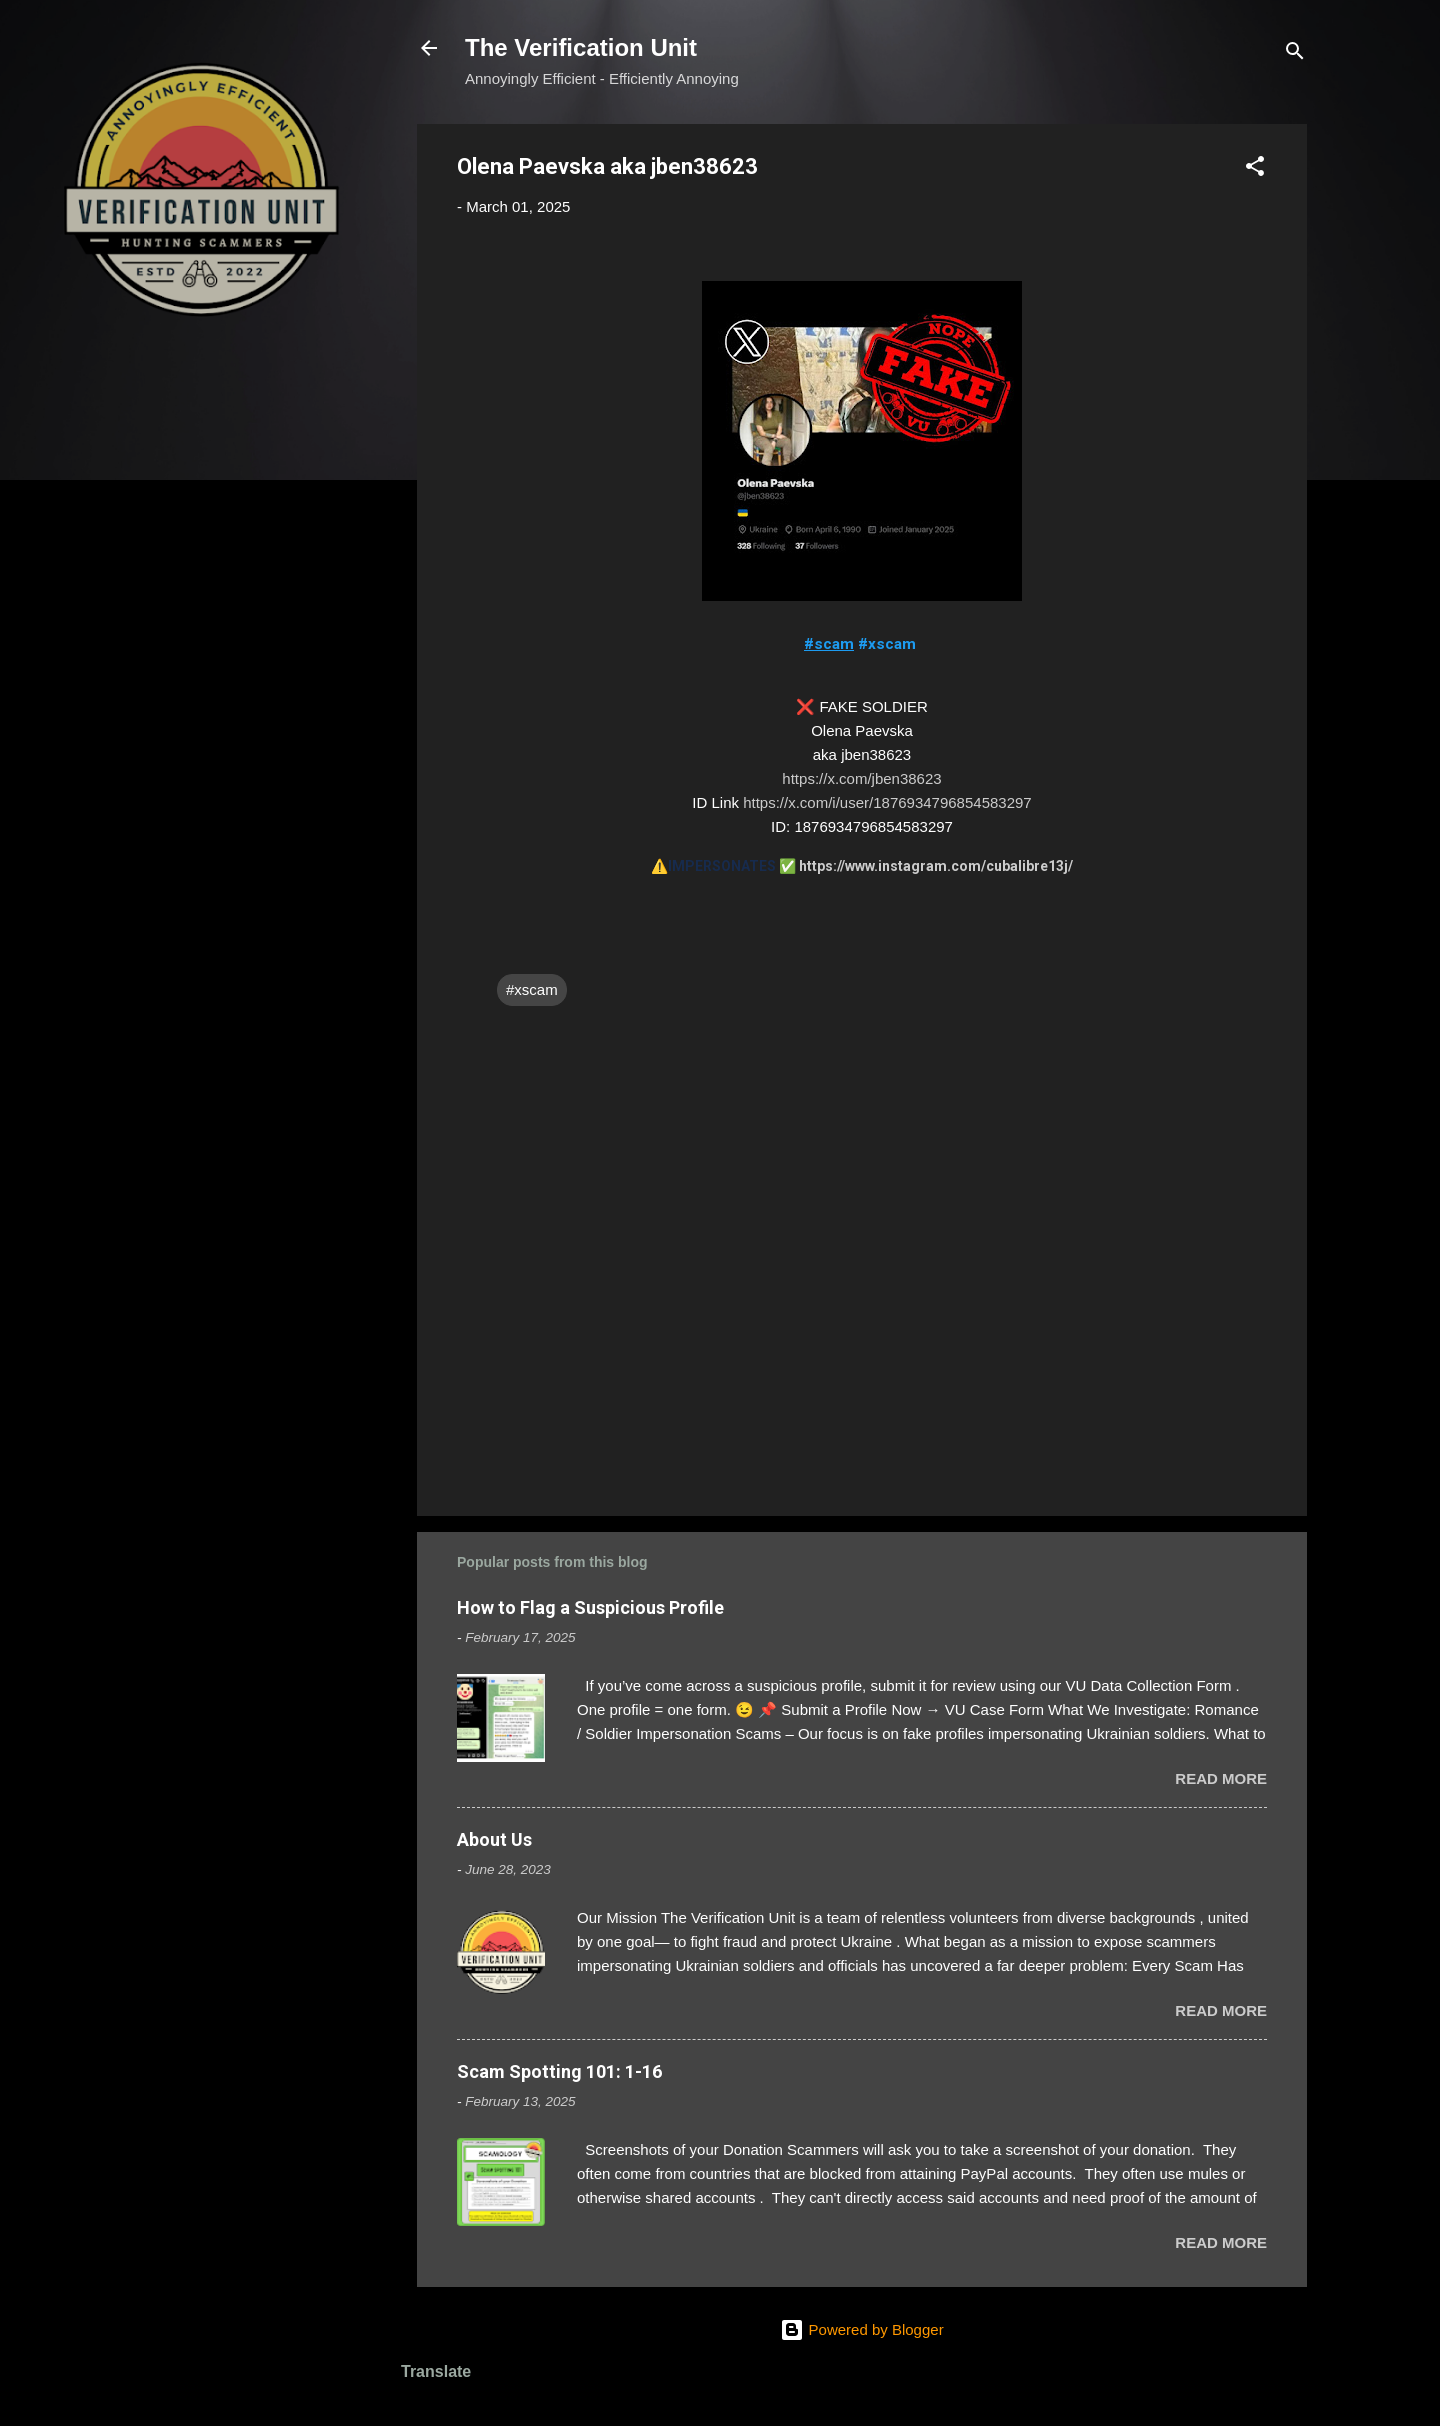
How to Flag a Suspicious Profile (590, 1607)
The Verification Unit (581, 47)
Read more (1221, 1778)
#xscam (532, 989)
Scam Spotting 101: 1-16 (559, 2071)
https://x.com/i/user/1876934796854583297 (887, 802)
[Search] (1295, 54)
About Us (494, 1839)
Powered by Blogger (861, 2329)
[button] (1255, 169)
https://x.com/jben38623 (861, 778)
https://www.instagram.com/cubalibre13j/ (936, 866)
